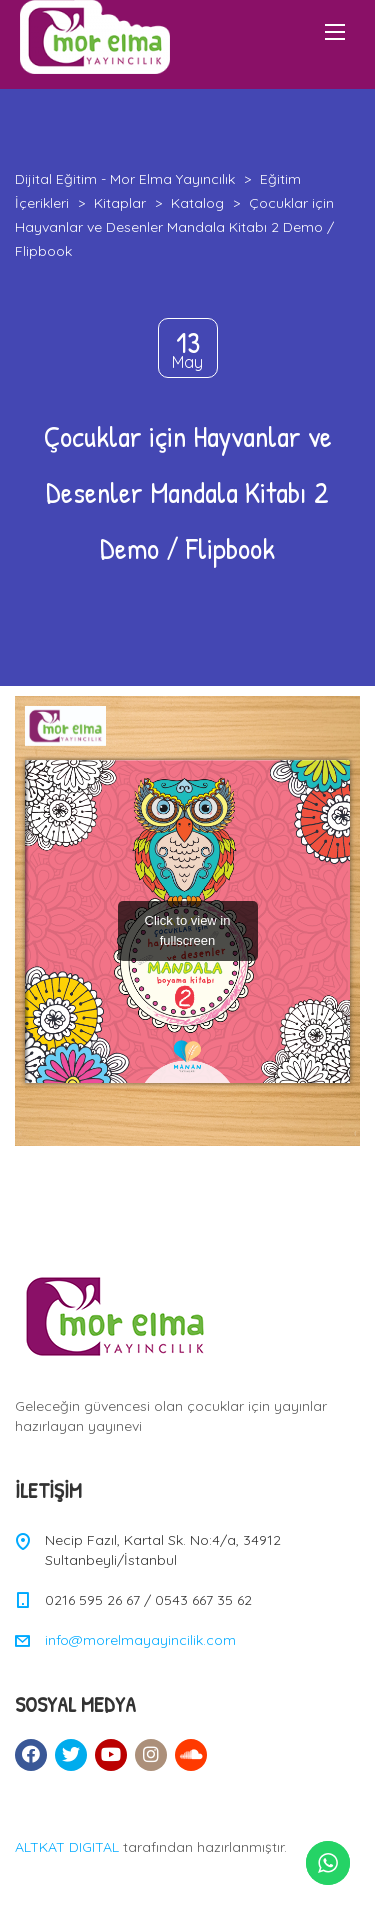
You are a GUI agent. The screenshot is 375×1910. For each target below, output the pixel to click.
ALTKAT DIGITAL (67, 1847)
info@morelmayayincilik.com (140, 1640)
